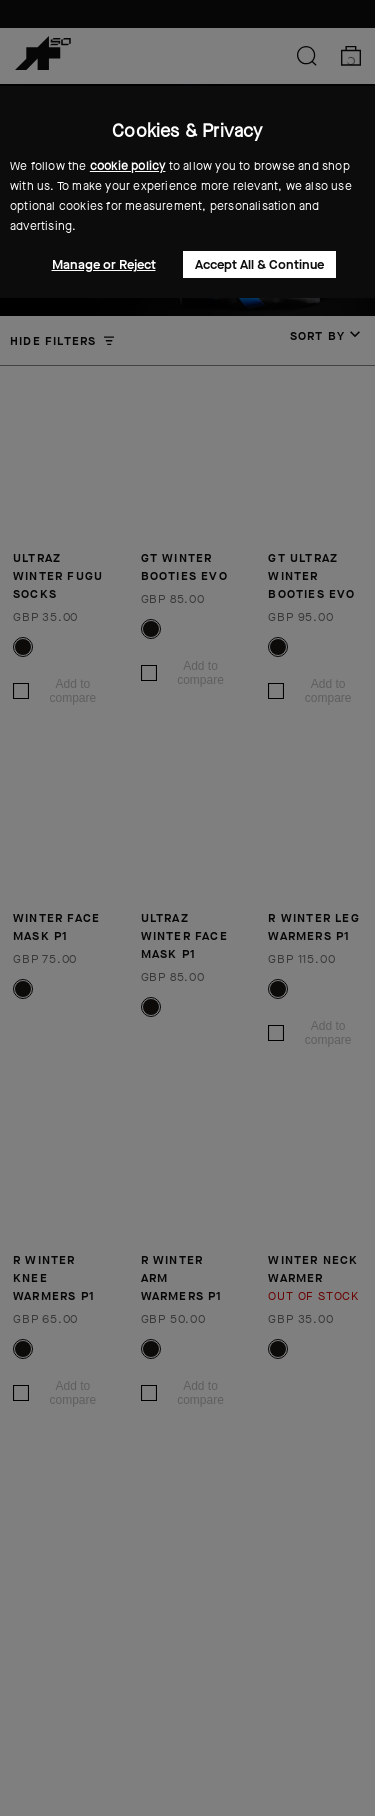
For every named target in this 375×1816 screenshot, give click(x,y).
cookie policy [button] (128, 166)
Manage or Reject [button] (104, 264)
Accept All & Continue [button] (259, 264)
